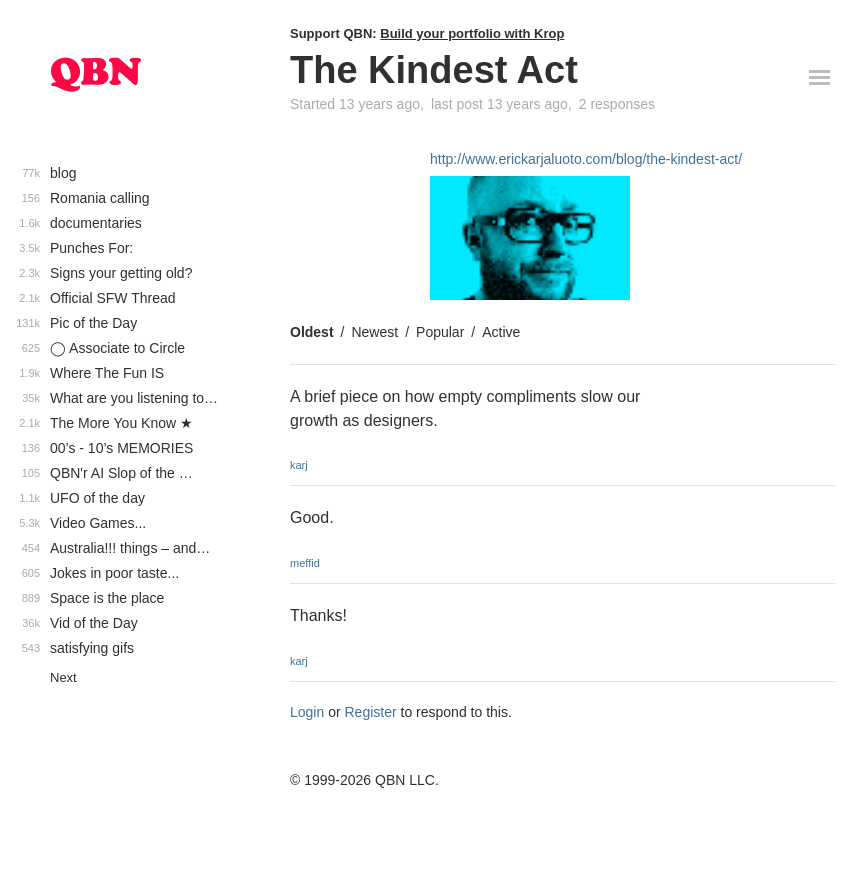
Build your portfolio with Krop (472, 33)
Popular (440, 332)
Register (371, 712)
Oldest (312, 332)
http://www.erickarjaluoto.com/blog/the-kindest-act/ (586, 159)
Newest (374, 332)
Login (307, 712)
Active (501, 332)
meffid (305, 563)
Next (63, 677)
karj (299, 465)
